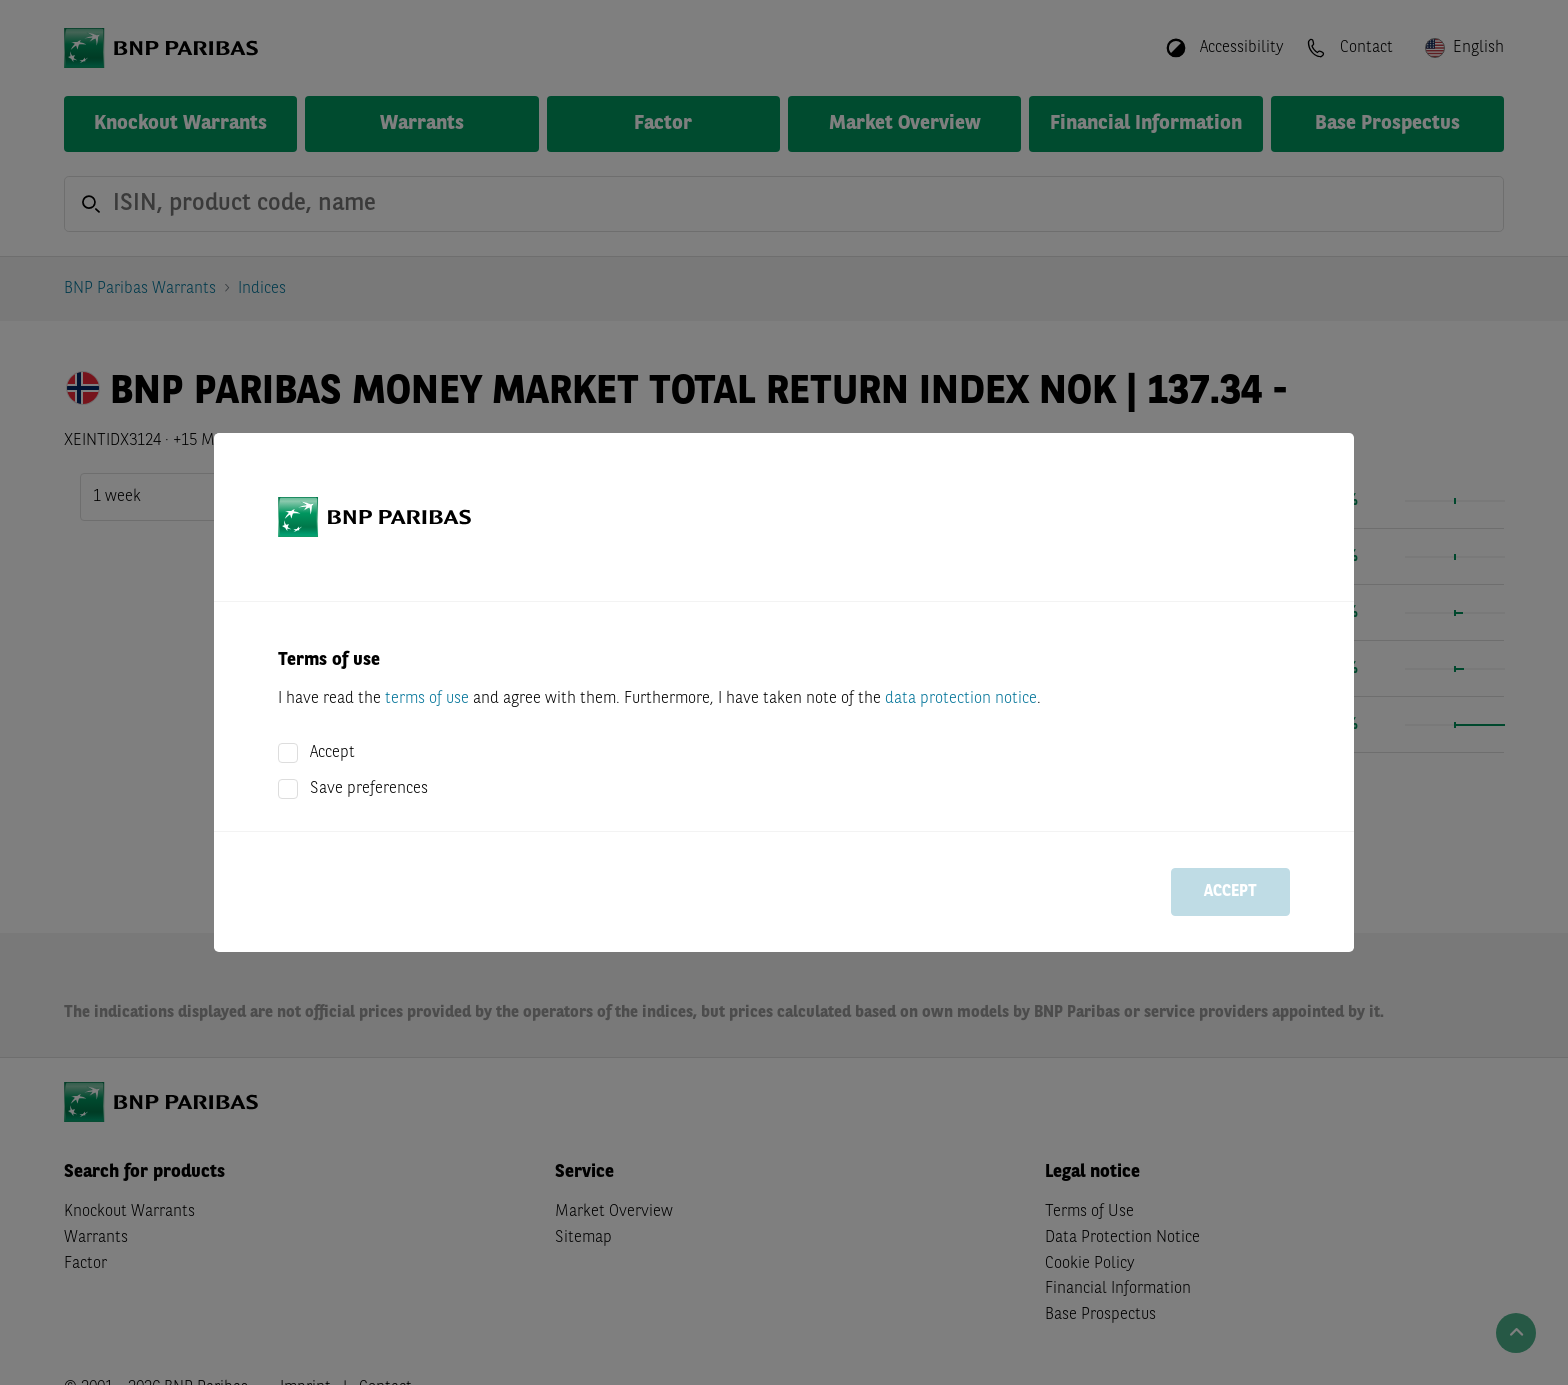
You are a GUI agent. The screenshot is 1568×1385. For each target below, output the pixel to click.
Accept (332, 753)
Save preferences (369, 789)
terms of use (427, 699)
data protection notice (961, 699)
